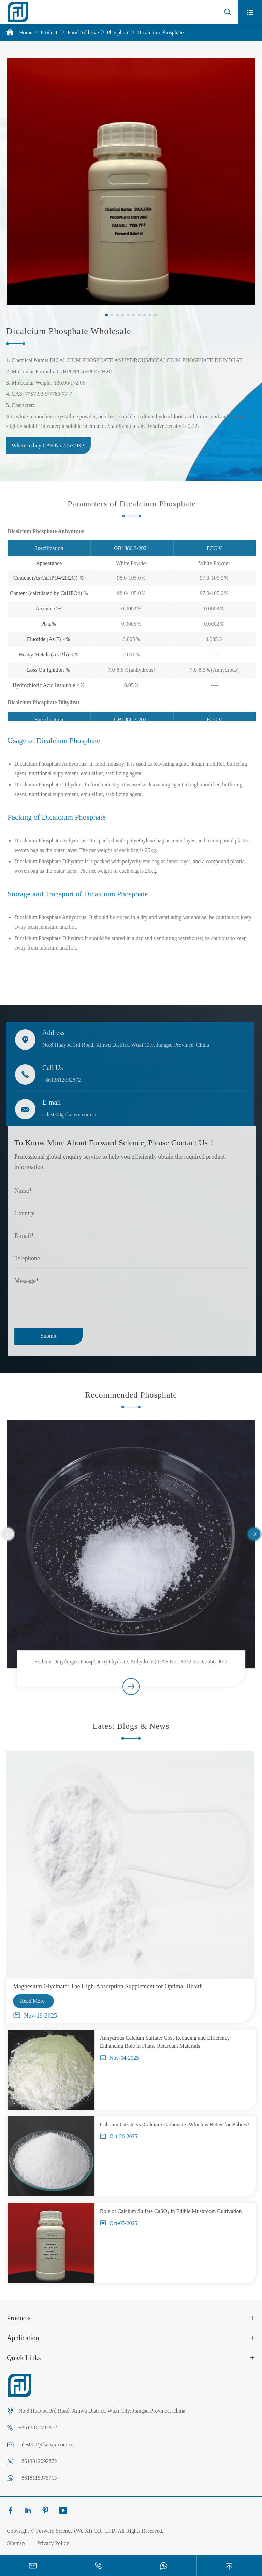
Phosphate (118, 32)
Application (23, 2338)
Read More (26, 2001)
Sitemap (16, 2543)
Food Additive (83, 32)
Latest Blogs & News (131, 1731)
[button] (106, 315)
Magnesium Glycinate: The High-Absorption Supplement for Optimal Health (102, 1986)
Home (25, 32)
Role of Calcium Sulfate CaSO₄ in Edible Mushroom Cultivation (177, 2211)
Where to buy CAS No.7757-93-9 (42, 445)
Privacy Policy (53, 2543)
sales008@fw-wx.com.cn (64, 1114)
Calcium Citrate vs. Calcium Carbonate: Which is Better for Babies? (180, 2124)
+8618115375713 (37, 2478)
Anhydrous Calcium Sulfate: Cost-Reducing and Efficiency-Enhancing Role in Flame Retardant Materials (171, 2042)
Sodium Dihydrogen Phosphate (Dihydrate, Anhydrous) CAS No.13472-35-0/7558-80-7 (130, 1667)
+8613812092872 (56, 1080)
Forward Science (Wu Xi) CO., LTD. (76, 2531)
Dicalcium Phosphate (160, 32)
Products (49, 32)
